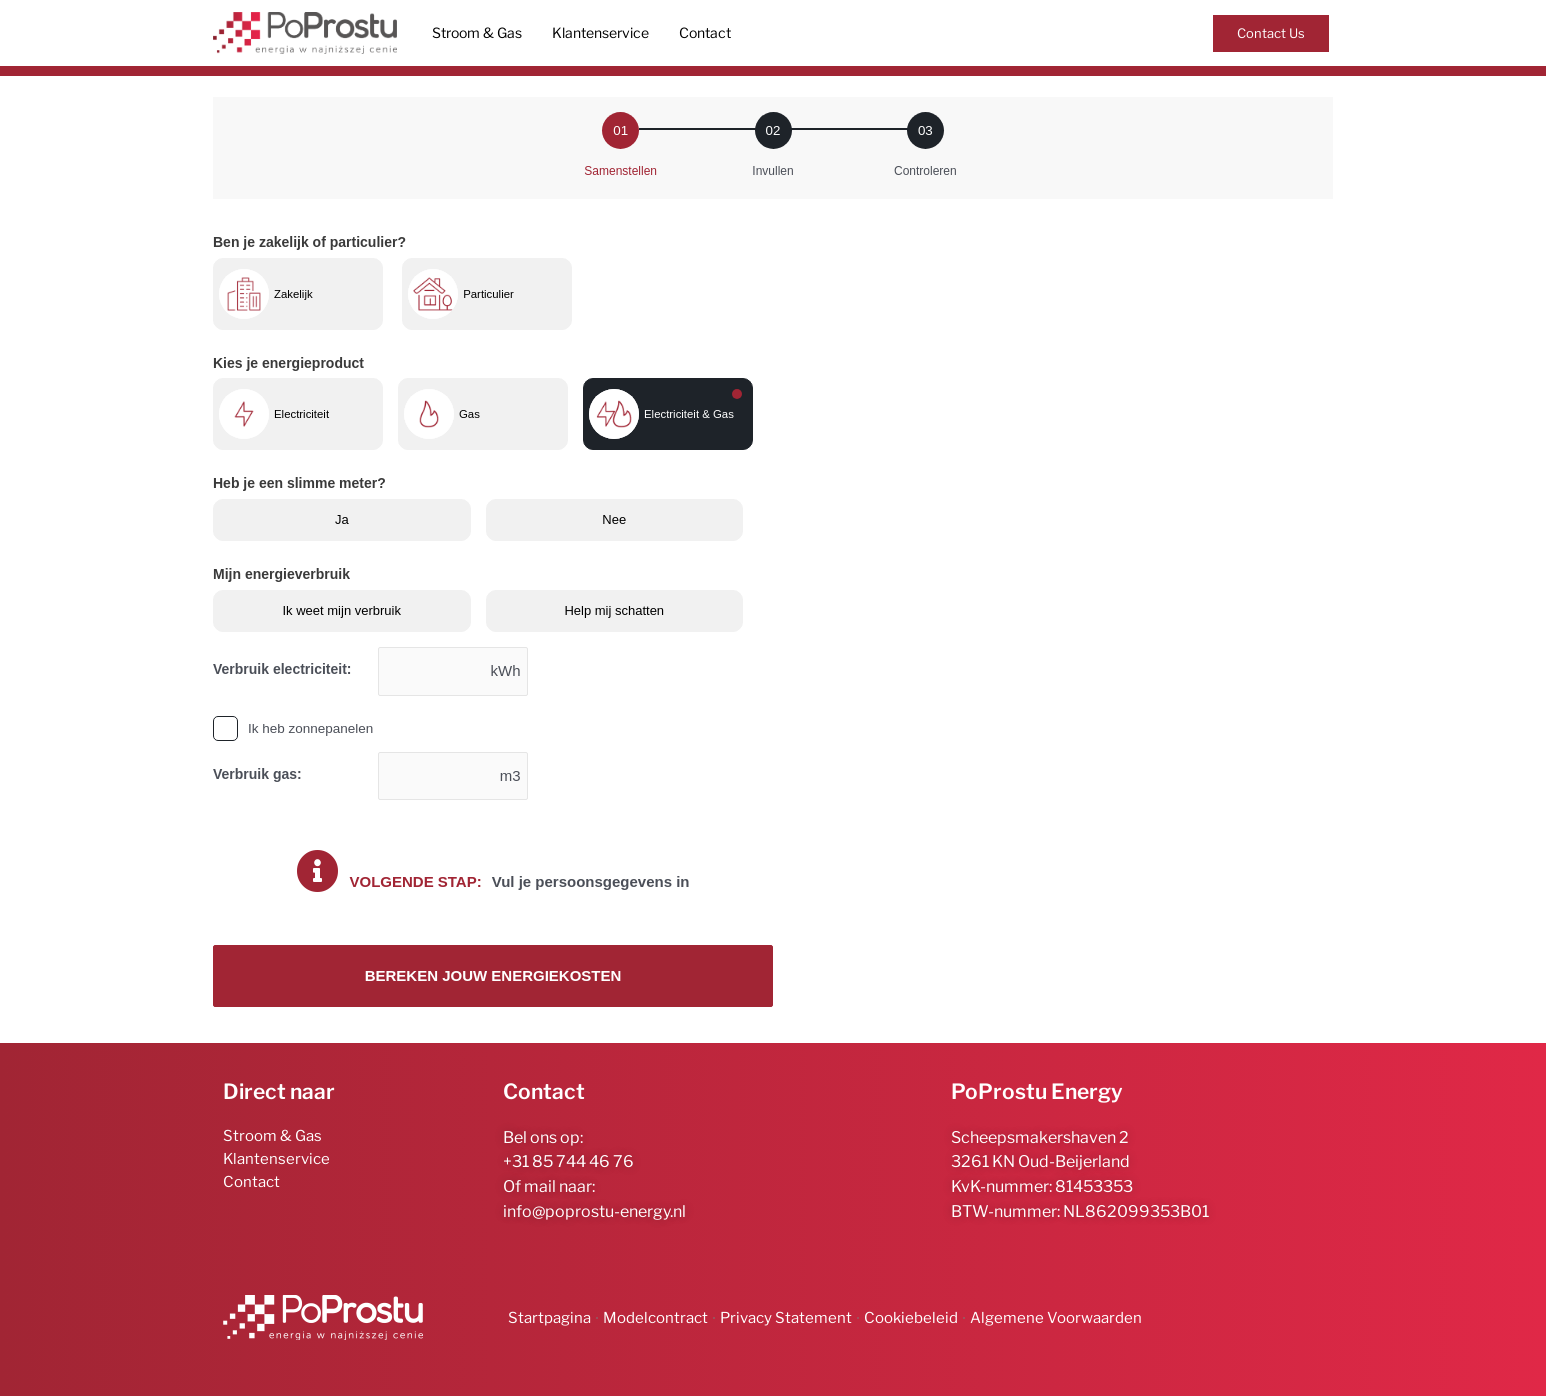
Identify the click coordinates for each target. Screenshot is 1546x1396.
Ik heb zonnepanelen (310, 728)
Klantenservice (600, 32)
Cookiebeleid (911, 1318)
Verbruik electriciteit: (282, 669)
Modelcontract (655, 1318)
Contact (705, 32)
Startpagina (549, 1318)
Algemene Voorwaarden (1056, 1318)
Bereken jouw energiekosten (493, 976)
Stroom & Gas (477, 32)
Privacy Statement (786, 1318)
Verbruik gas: (257, 774)
